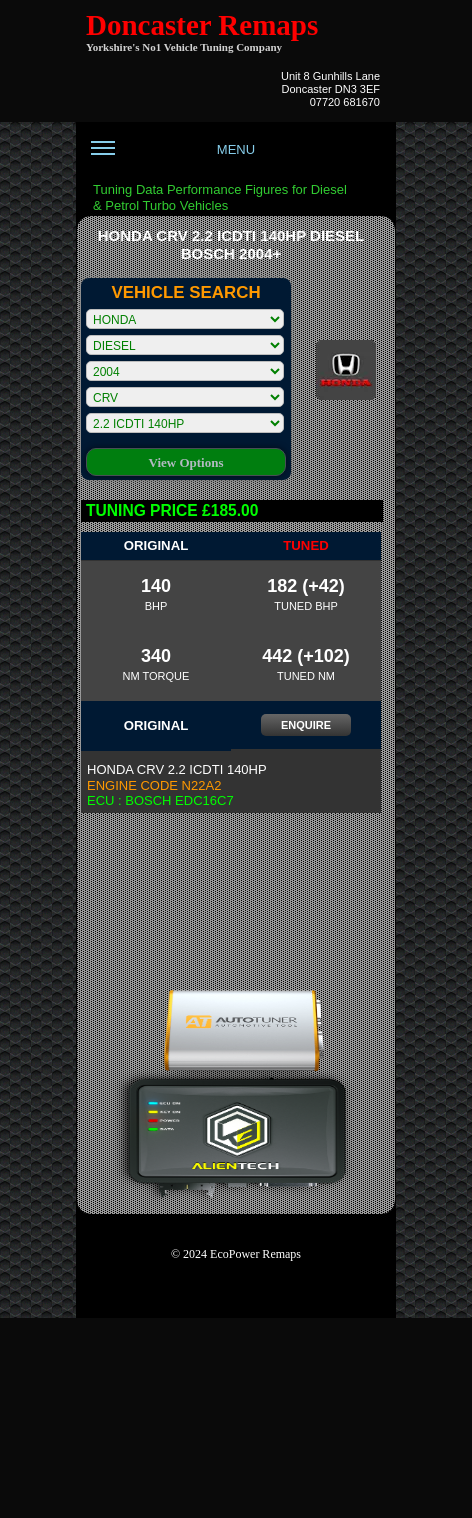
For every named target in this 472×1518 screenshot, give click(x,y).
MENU (173, 157)
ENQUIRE (306, 725)
